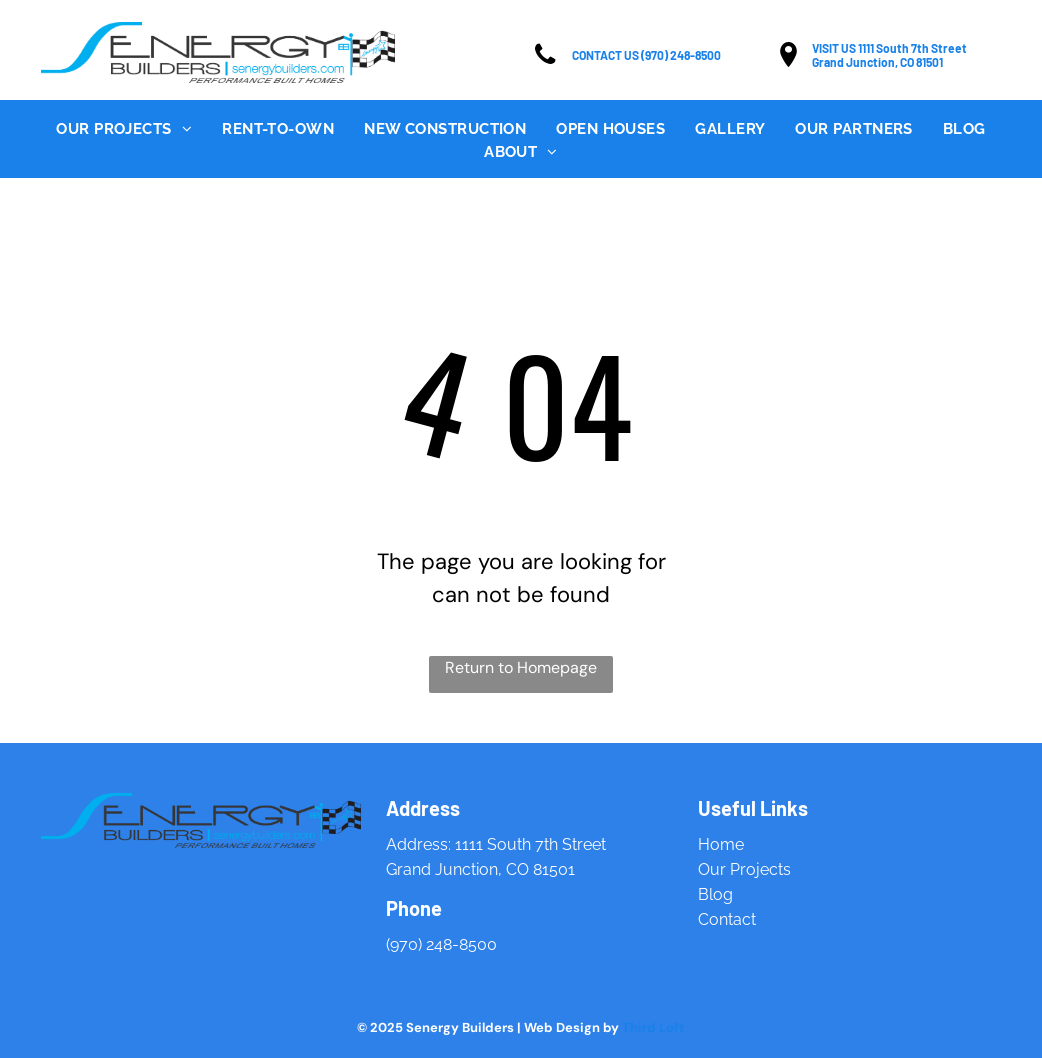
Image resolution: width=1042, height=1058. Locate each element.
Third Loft (653, 1027)
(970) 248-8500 (441, 944)
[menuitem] (124, 129)
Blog (715, 894)
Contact (727, 919)
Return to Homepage (521, 667)
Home (721, 844)
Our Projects (744, 869)
